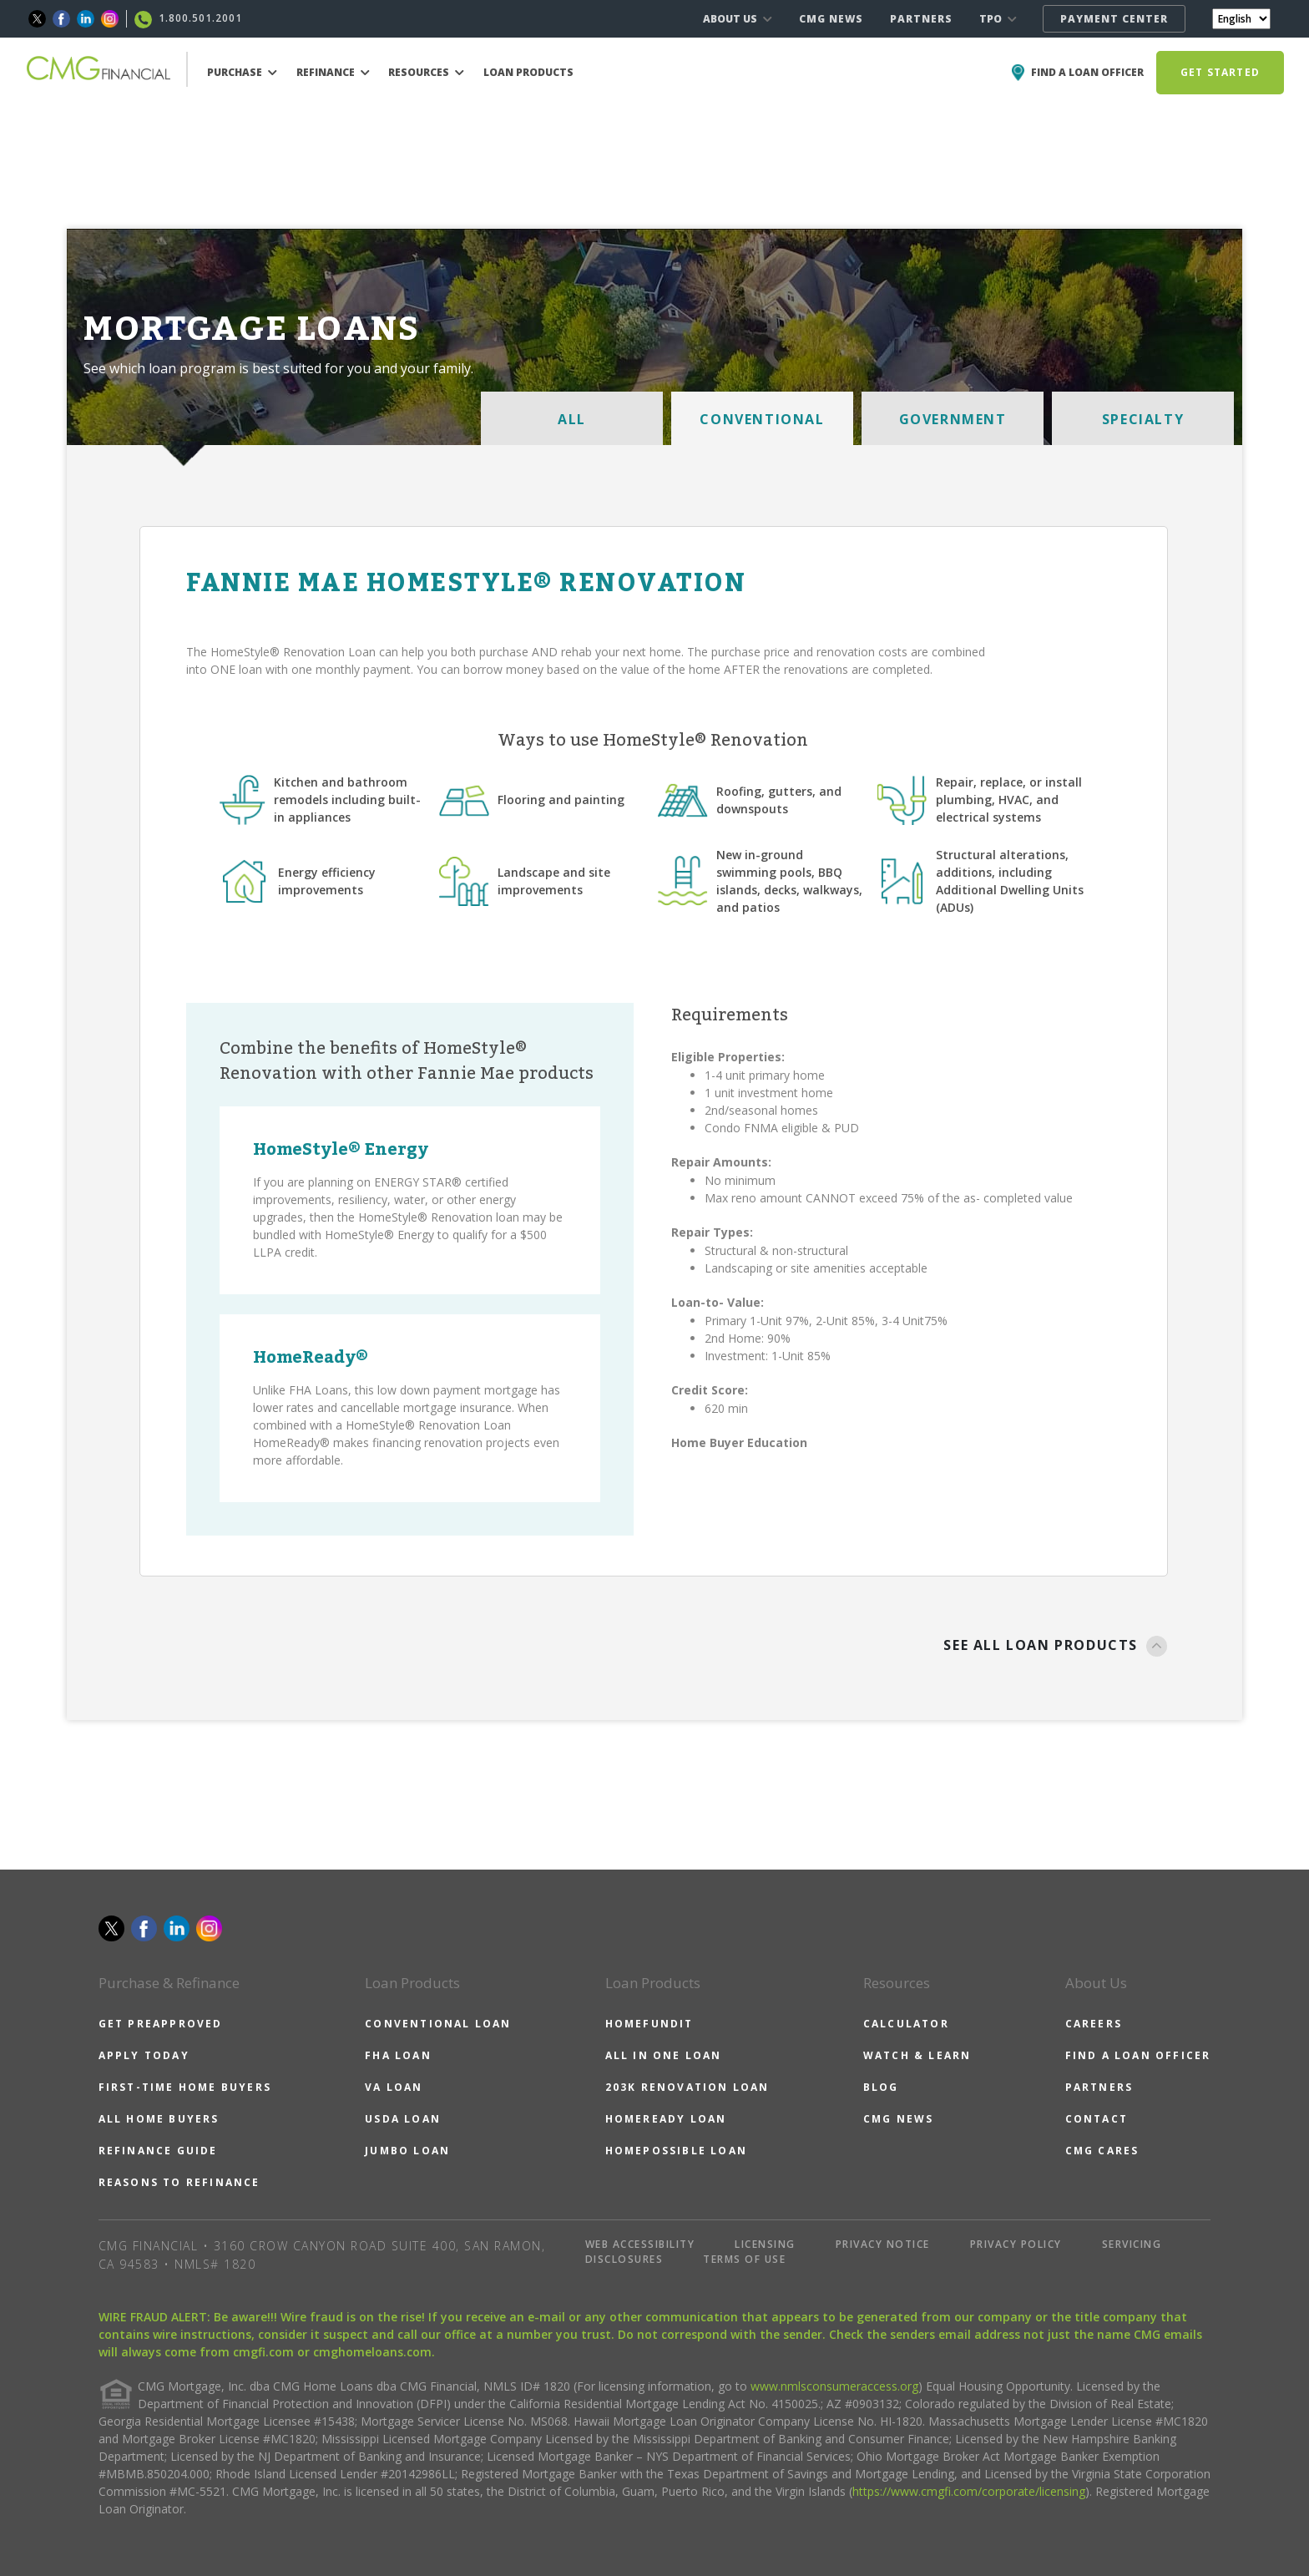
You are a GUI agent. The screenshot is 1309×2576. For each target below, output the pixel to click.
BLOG (881, 2087)
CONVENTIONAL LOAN (438, 2024)
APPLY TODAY (144, 2055)
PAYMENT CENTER (1114, 19)
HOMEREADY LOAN (666, 2119)
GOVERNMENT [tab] (953, 419)
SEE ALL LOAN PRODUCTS (1055, 1646)
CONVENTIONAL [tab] (762, 419)
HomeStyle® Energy (340, 1150)
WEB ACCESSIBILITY (640, 2244)
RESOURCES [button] (426, 72)
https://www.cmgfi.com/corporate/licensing (968, 2491)
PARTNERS (921, 19)
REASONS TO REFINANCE (179, 2182)
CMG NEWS (831, 19)
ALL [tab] (572, 419)
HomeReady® (310, 1357)
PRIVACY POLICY (1016, 2244)
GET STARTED (1220, 72)
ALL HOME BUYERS (159, 2119)
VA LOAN (393, 2087)
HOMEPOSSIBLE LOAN (676, 2150)
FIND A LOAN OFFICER (1138, 2055)
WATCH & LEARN (917, 2055)
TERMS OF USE (744, 2259)
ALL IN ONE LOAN (663, 2055)
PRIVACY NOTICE (883, 2244)
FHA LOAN (398, 2055)
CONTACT (1096, 2119)
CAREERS (1093, 2024)
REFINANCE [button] (333, 72)
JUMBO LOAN (407, 2150)
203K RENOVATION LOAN (687, 2087)
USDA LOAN (403, 2119)
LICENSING (765, 2244)
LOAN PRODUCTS (528, 72)
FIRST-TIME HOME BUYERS (185, 2087)
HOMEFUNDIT (649, 2024)
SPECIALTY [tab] (1143, 419)
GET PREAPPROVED (161, 2024)
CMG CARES (1102, 2150)
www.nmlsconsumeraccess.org (834, 2386)
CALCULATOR (906, 2024)
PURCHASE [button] (242, 72)
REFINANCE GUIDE (158, 2150)
